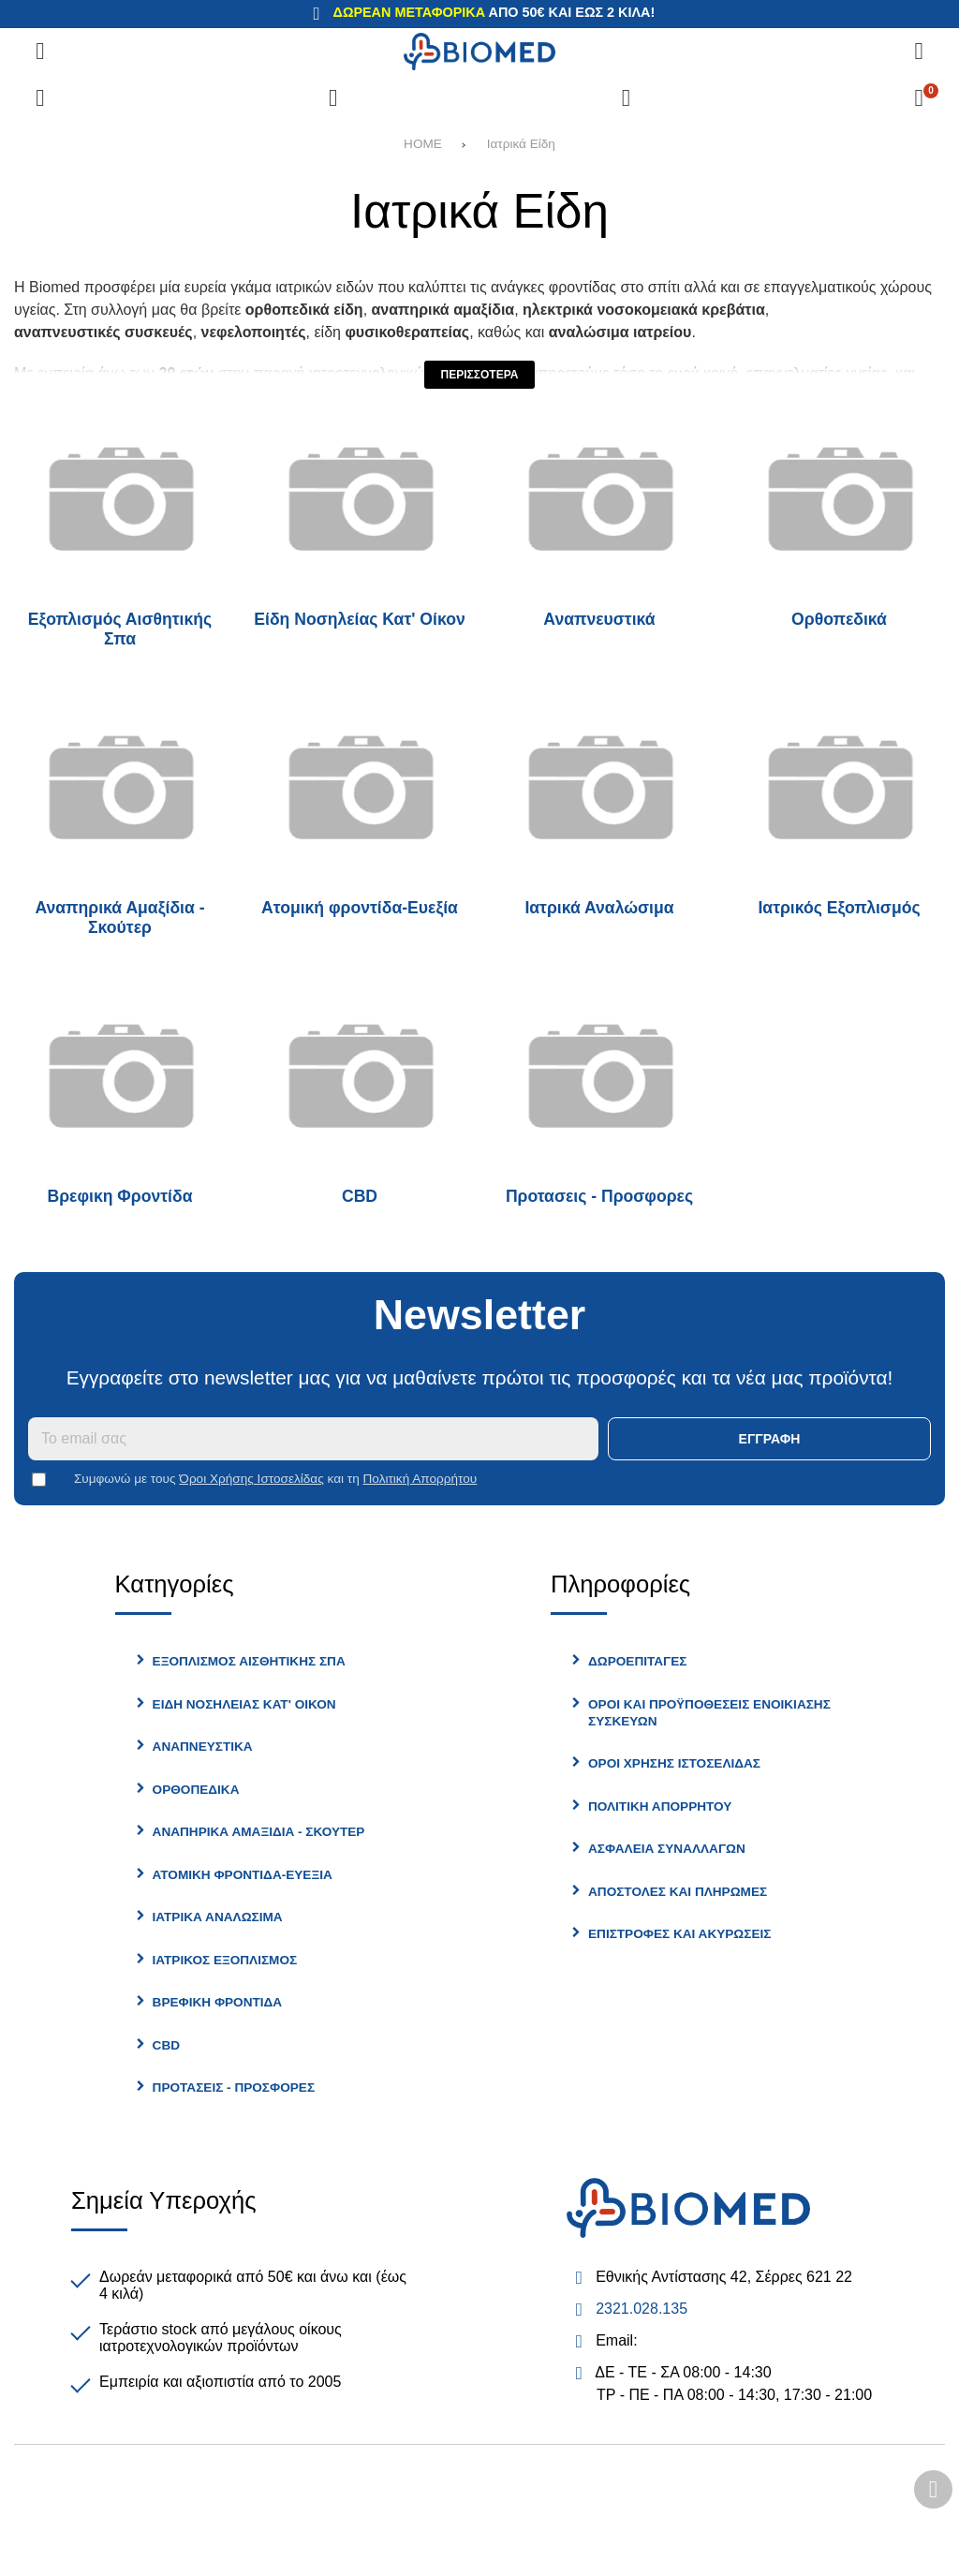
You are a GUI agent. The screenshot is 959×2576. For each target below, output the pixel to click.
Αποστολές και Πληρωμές (677, 1892)
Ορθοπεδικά (839, 619)
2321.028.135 (641, 2309)
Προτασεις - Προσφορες (599, 1196)
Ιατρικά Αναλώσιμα (598, 907)
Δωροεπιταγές (637, 1661)
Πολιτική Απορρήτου (420, 1479)
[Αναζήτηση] (919, 51)
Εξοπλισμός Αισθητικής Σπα (120, 629)
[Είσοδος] (625, 98)
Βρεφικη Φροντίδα (120, 1196)
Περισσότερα (480, 374)
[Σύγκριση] (40, 98)
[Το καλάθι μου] (919, 98)
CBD (359, 1196)
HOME (423, 144)
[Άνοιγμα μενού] (40, 51)
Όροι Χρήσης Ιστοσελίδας (251, 1479)
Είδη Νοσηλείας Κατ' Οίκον (359, 619)
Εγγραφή (770, 1438)
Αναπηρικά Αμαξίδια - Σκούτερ (119, 917)
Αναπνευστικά (599, 619)
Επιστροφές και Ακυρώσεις (679, 1934)
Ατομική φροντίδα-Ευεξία (359, 907)
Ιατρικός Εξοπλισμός (839, 907)
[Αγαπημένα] (333, 98)
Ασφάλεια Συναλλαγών (666, 1849)
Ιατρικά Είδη (521, 144)
